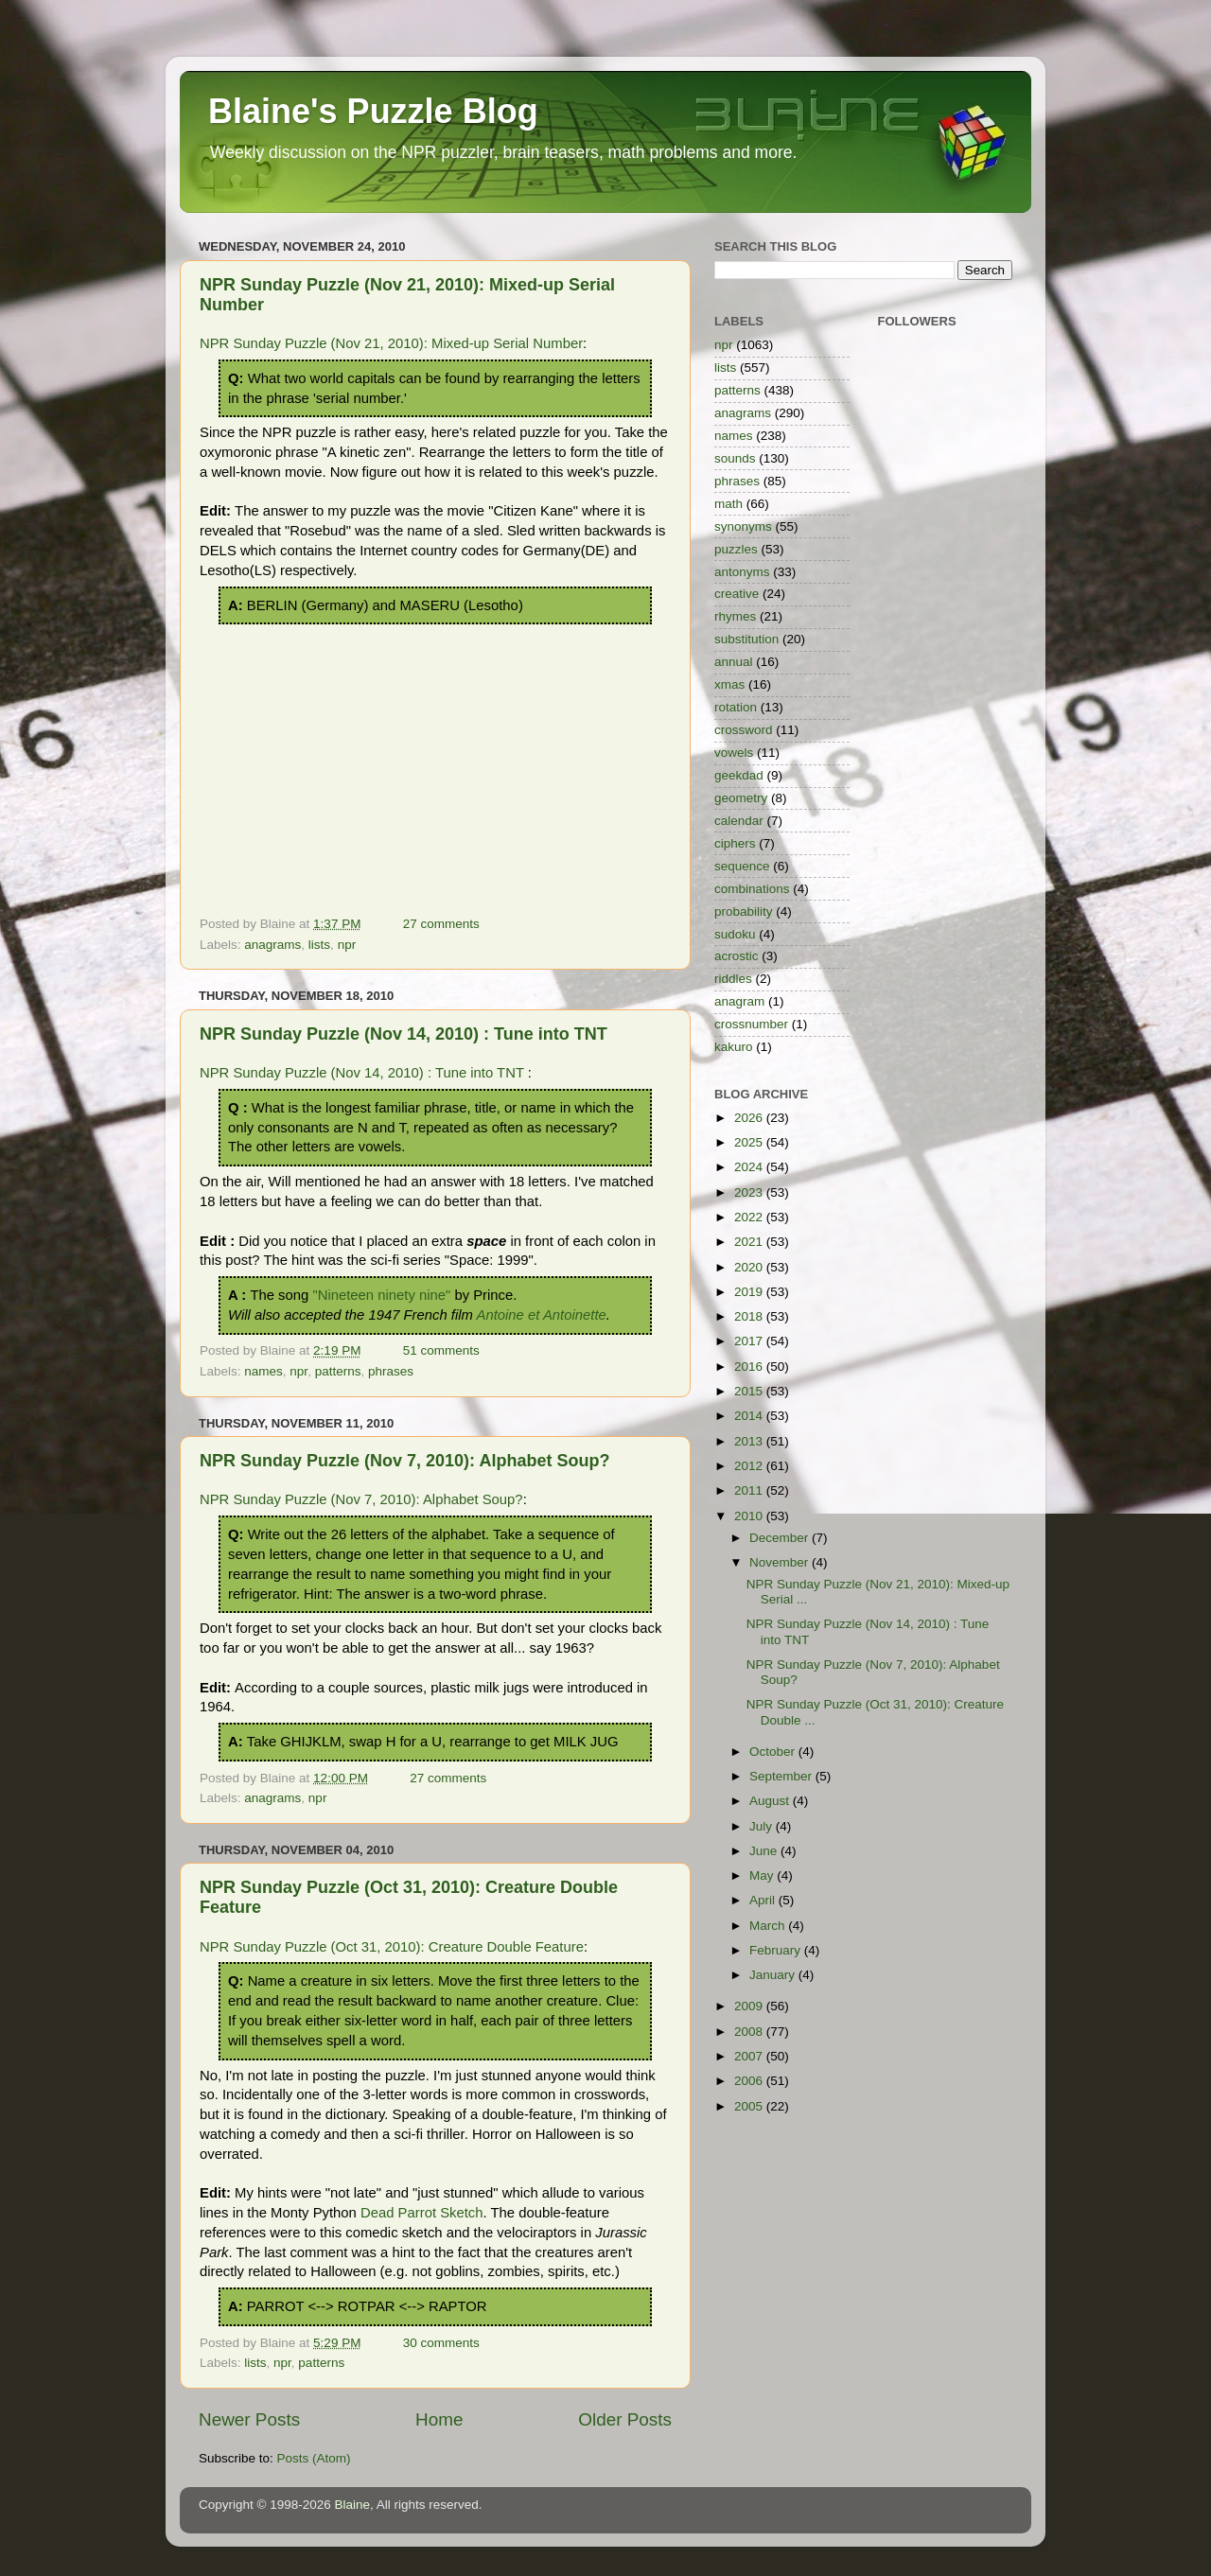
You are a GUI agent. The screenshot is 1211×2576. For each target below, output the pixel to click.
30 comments (441, 2343)
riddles (733, 979)
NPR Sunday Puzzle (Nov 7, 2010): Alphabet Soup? (404, 1460)
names (263, 1371)
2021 (750, 1242)
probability (743, 911)
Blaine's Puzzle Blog (373, 111)
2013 (750, 1441)
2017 (750, 1341)
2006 (750, 2081)
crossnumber (751, 1024)
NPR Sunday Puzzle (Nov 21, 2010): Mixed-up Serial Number (391, 343)
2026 (750, 1118)
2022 (750, 1217)
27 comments (441, 924)
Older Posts (625, 2419)
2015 (750, 1391)
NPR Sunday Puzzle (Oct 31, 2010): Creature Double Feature (392, 1946)
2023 (750, 1192)
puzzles (736, 549)
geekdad (738, 775)
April (764, 1900)
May (763, 1875)
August (771, 1801)
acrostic (736, 956)
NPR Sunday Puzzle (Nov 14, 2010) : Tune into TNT (403, 1034)
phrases (390, 1371)
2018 (750, 1316)
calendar (738, 821)
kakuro (733, 1047)
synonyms (743, 526)
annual (733, 662)
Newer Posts (249, 2419)
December (780, 1538)
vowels (733, 752)
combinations (752, 889)
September (782, 1776)
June (765, 1851)
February (776, 1950)
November (780, 1562)
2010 (750, 1516)
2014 (750, 1416)
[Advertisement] (435, 766)
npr (347, 945)
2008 (750, 2031)
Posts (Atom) (314, 2458)
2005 (750, 2106)
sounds (735, 458)
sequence (742, 866)
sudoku (735, 934)
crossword (743, 730)
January (774, 1975)
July (762, 1826)
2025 (750, 1142)
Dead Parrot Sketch (421, 2212)
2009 (750, 2006)
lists (319, 945)
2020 (750, 1267)
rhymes (735, 616)
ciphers (735, 843)
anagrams (272, 945)
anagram (739, 1001)
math (728, 504)
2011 (750, 1490)
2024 (750, 1167)
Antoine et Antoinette (541, 1315)
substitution (746, 639)
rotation (735, 707)
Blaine (353, 2504)
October (774, 1751)
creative (736, 594)
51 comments (441, 1350)
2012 (750, 1466)
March (768, 1926)
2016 (750, 1366)
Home (439, 2419)
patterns (338, 1371)
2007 (750, 2056)
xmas (729, 684)
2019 (750, 1292)
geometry (740, 798)
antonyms (742, 572)
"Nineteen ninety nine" (381, 1295)
